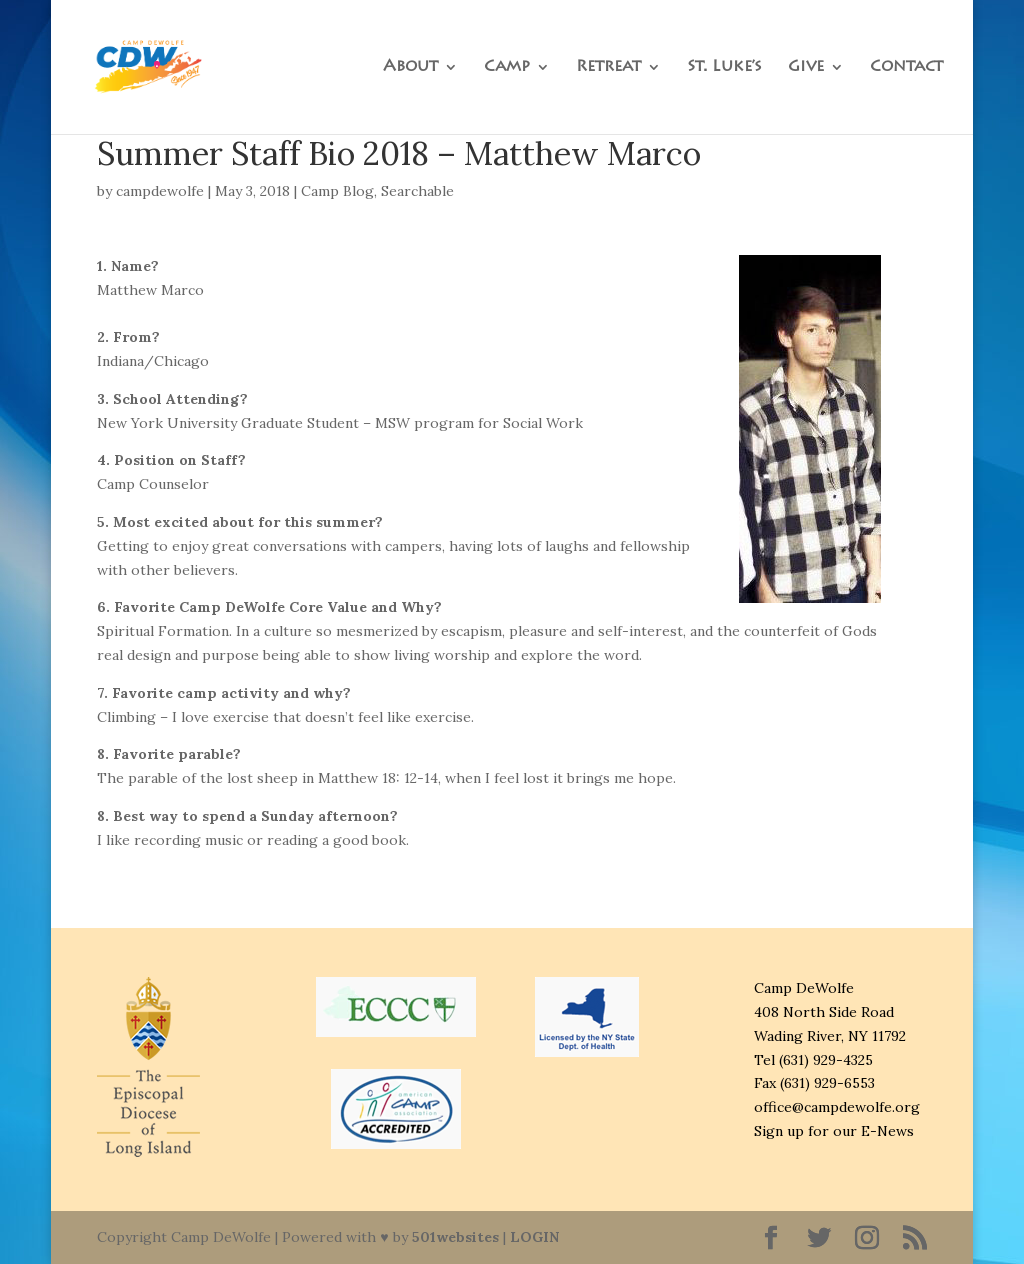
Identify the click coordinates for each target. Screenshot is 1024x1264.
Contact (906, 67)
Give (806, 67)
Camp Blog (337, 191)
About (410, 67)
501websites (455, 1237)
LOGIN (534, 1237)
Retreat (608, 67)
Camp (507, 67)
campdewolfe (160, 191)
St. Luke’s (724, 67)
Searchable (417, 191)
